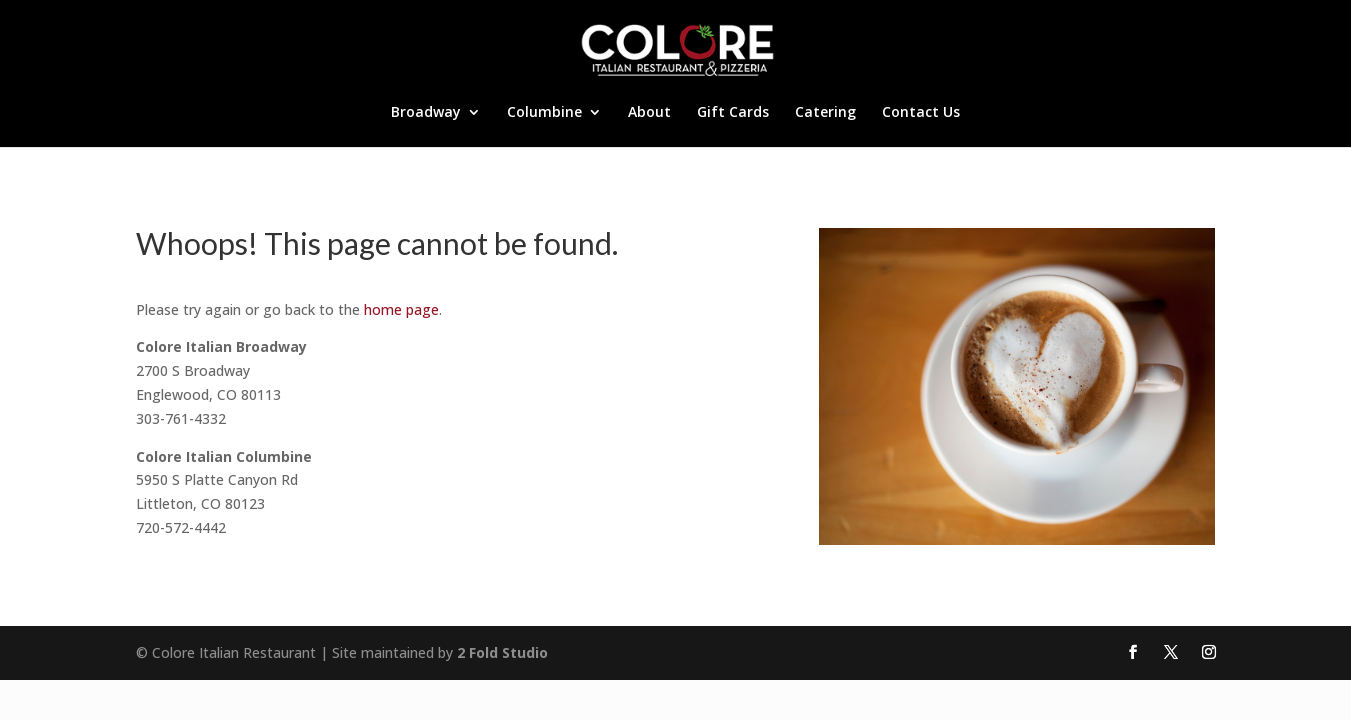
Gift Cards (733, 113)
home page (401, 309)
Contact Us (921, 113)
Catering (825, 113)
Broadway (426, 113)
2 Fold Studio (502, 652)
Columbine (544, 113)
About (649, 113)
